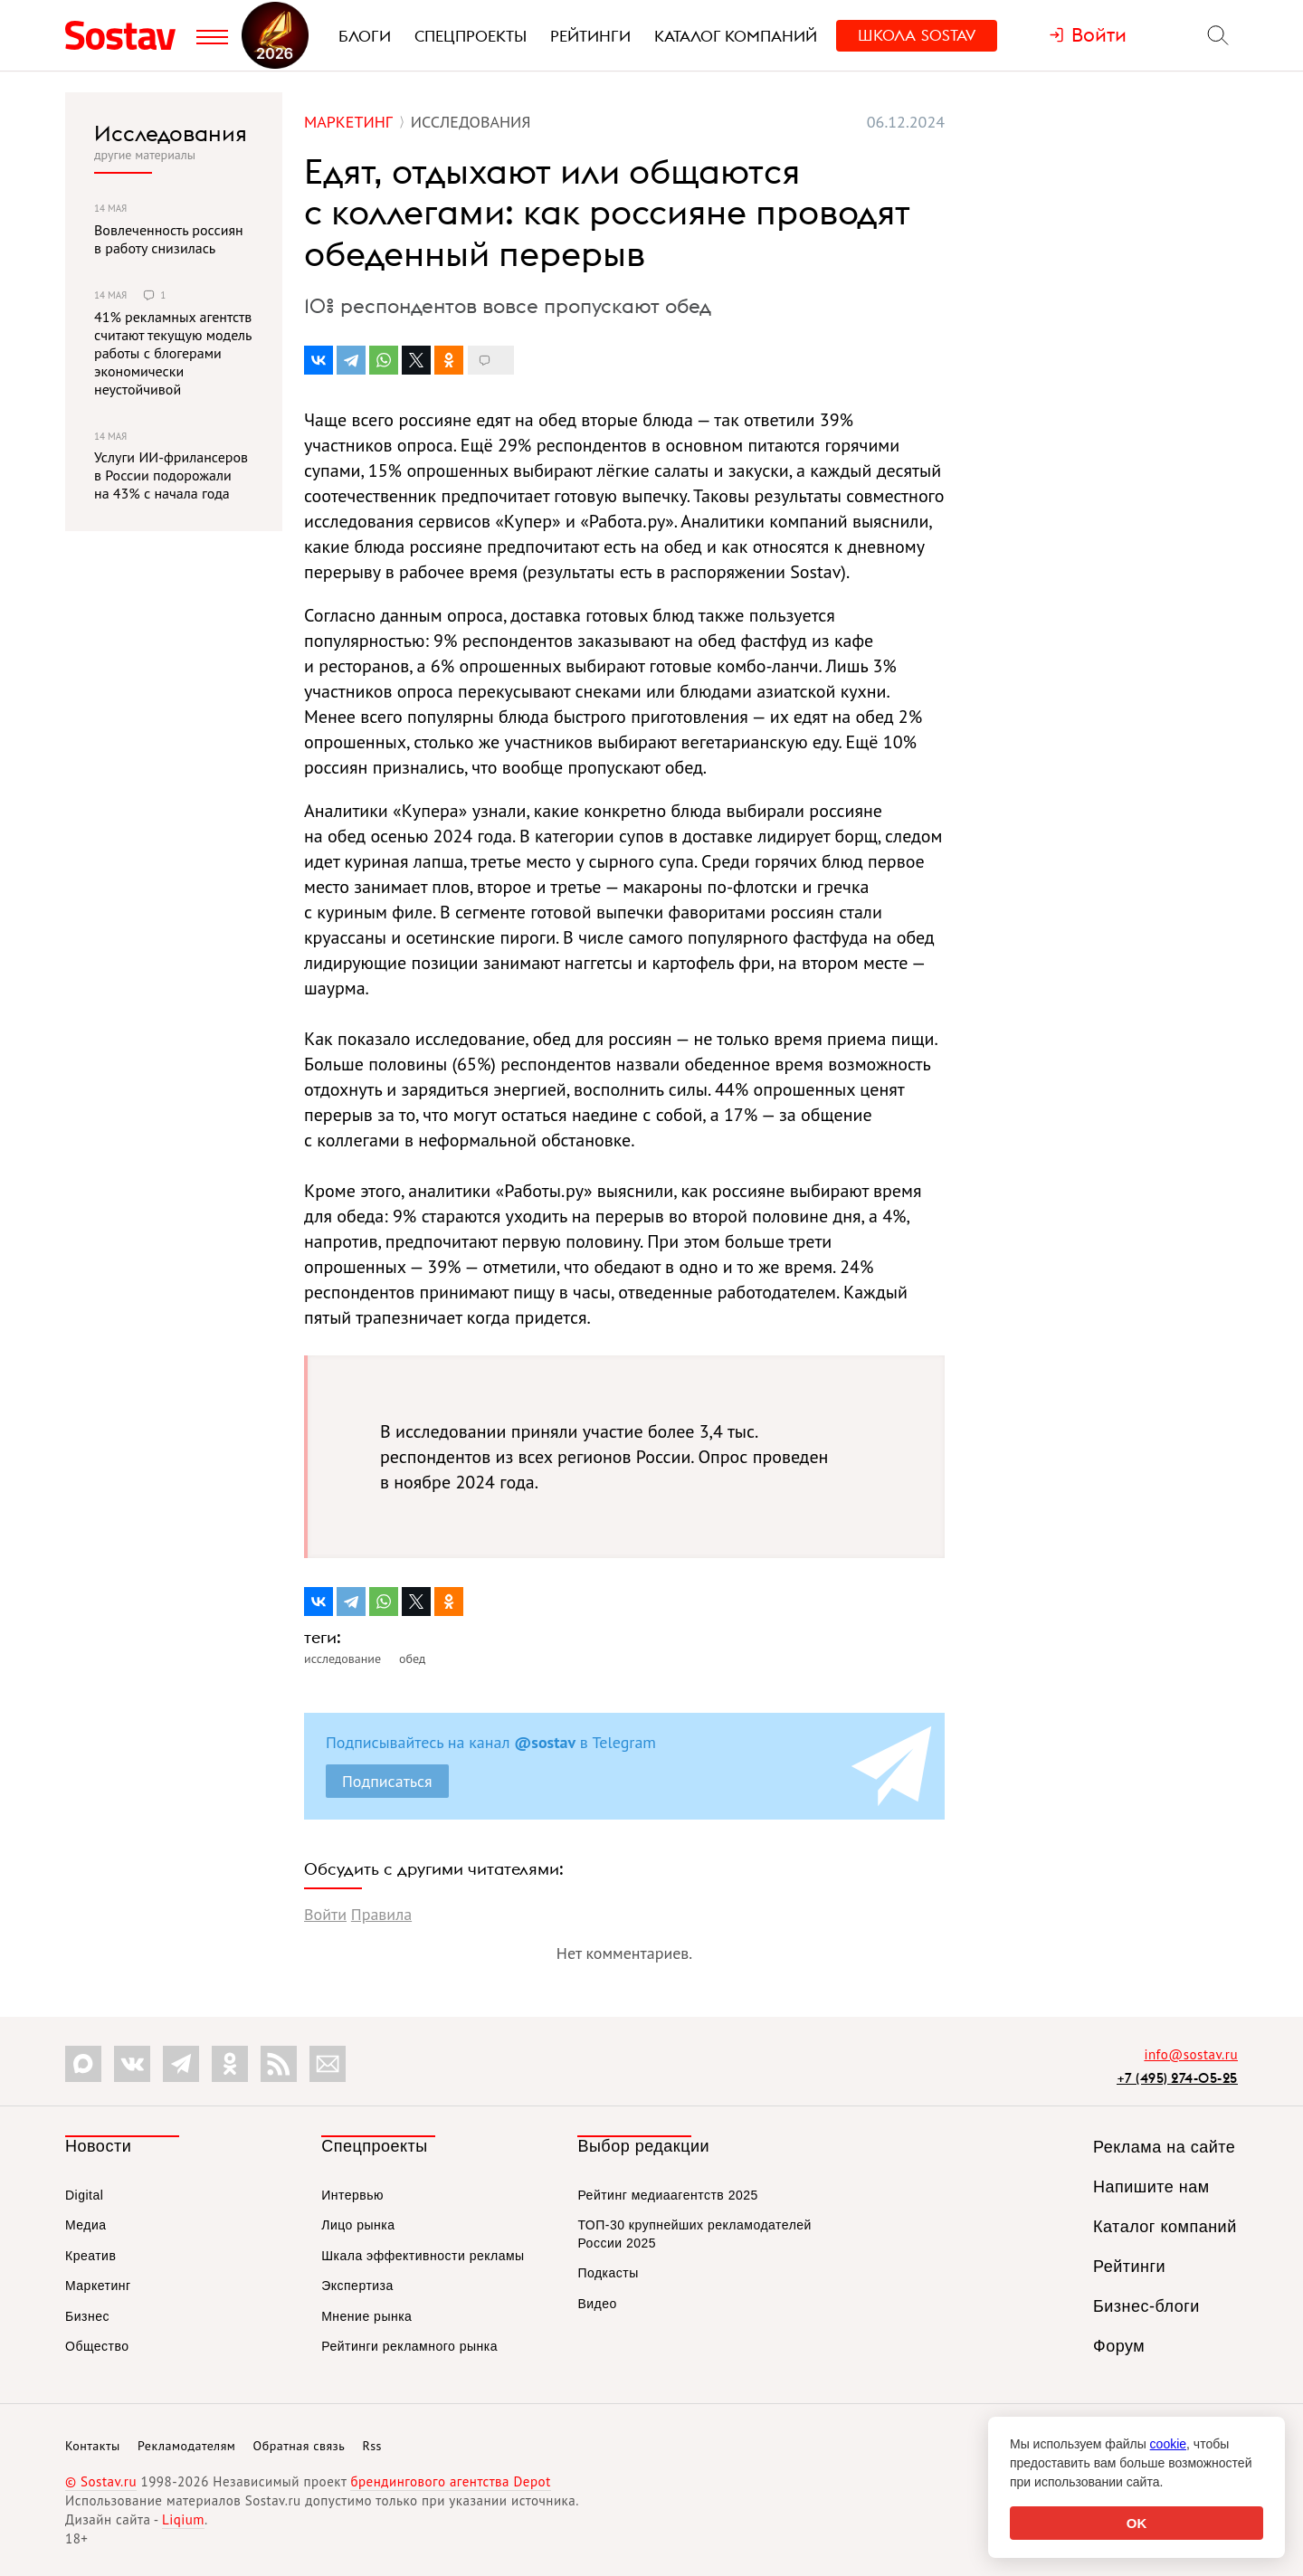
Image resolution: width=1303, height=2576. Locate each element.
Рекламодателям (186, 2446)
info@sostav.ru (1191, 2054)
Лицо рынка (358, 2225)
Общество (97, 2346)
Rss (372, 2446)
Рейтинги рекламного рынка (409, 2346)
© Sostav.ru (101, 2481)
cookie (1168, 2444)
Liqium (183, 2519)
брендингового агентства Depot (450, 2481)
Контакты (92, 2446)
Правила (381, 1914)
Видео (596, 2303)
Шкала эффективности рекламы (422, 2255)
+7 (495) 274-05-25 (1177, 2077)
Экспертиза (357, 2285)
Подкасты (607, 2273)
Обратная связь (299, 2446)
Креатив (90, 2255)
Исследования (170, 133)
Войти (325, 1914)
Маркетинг (98, 2285)
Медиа (86, 2225)
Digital (84, 2195)
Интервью (352, 2195)
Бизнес (87, 2316)
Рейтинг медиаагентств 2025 (667, 2195)
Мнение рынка (366, 2316)
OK (1137, 2523)
